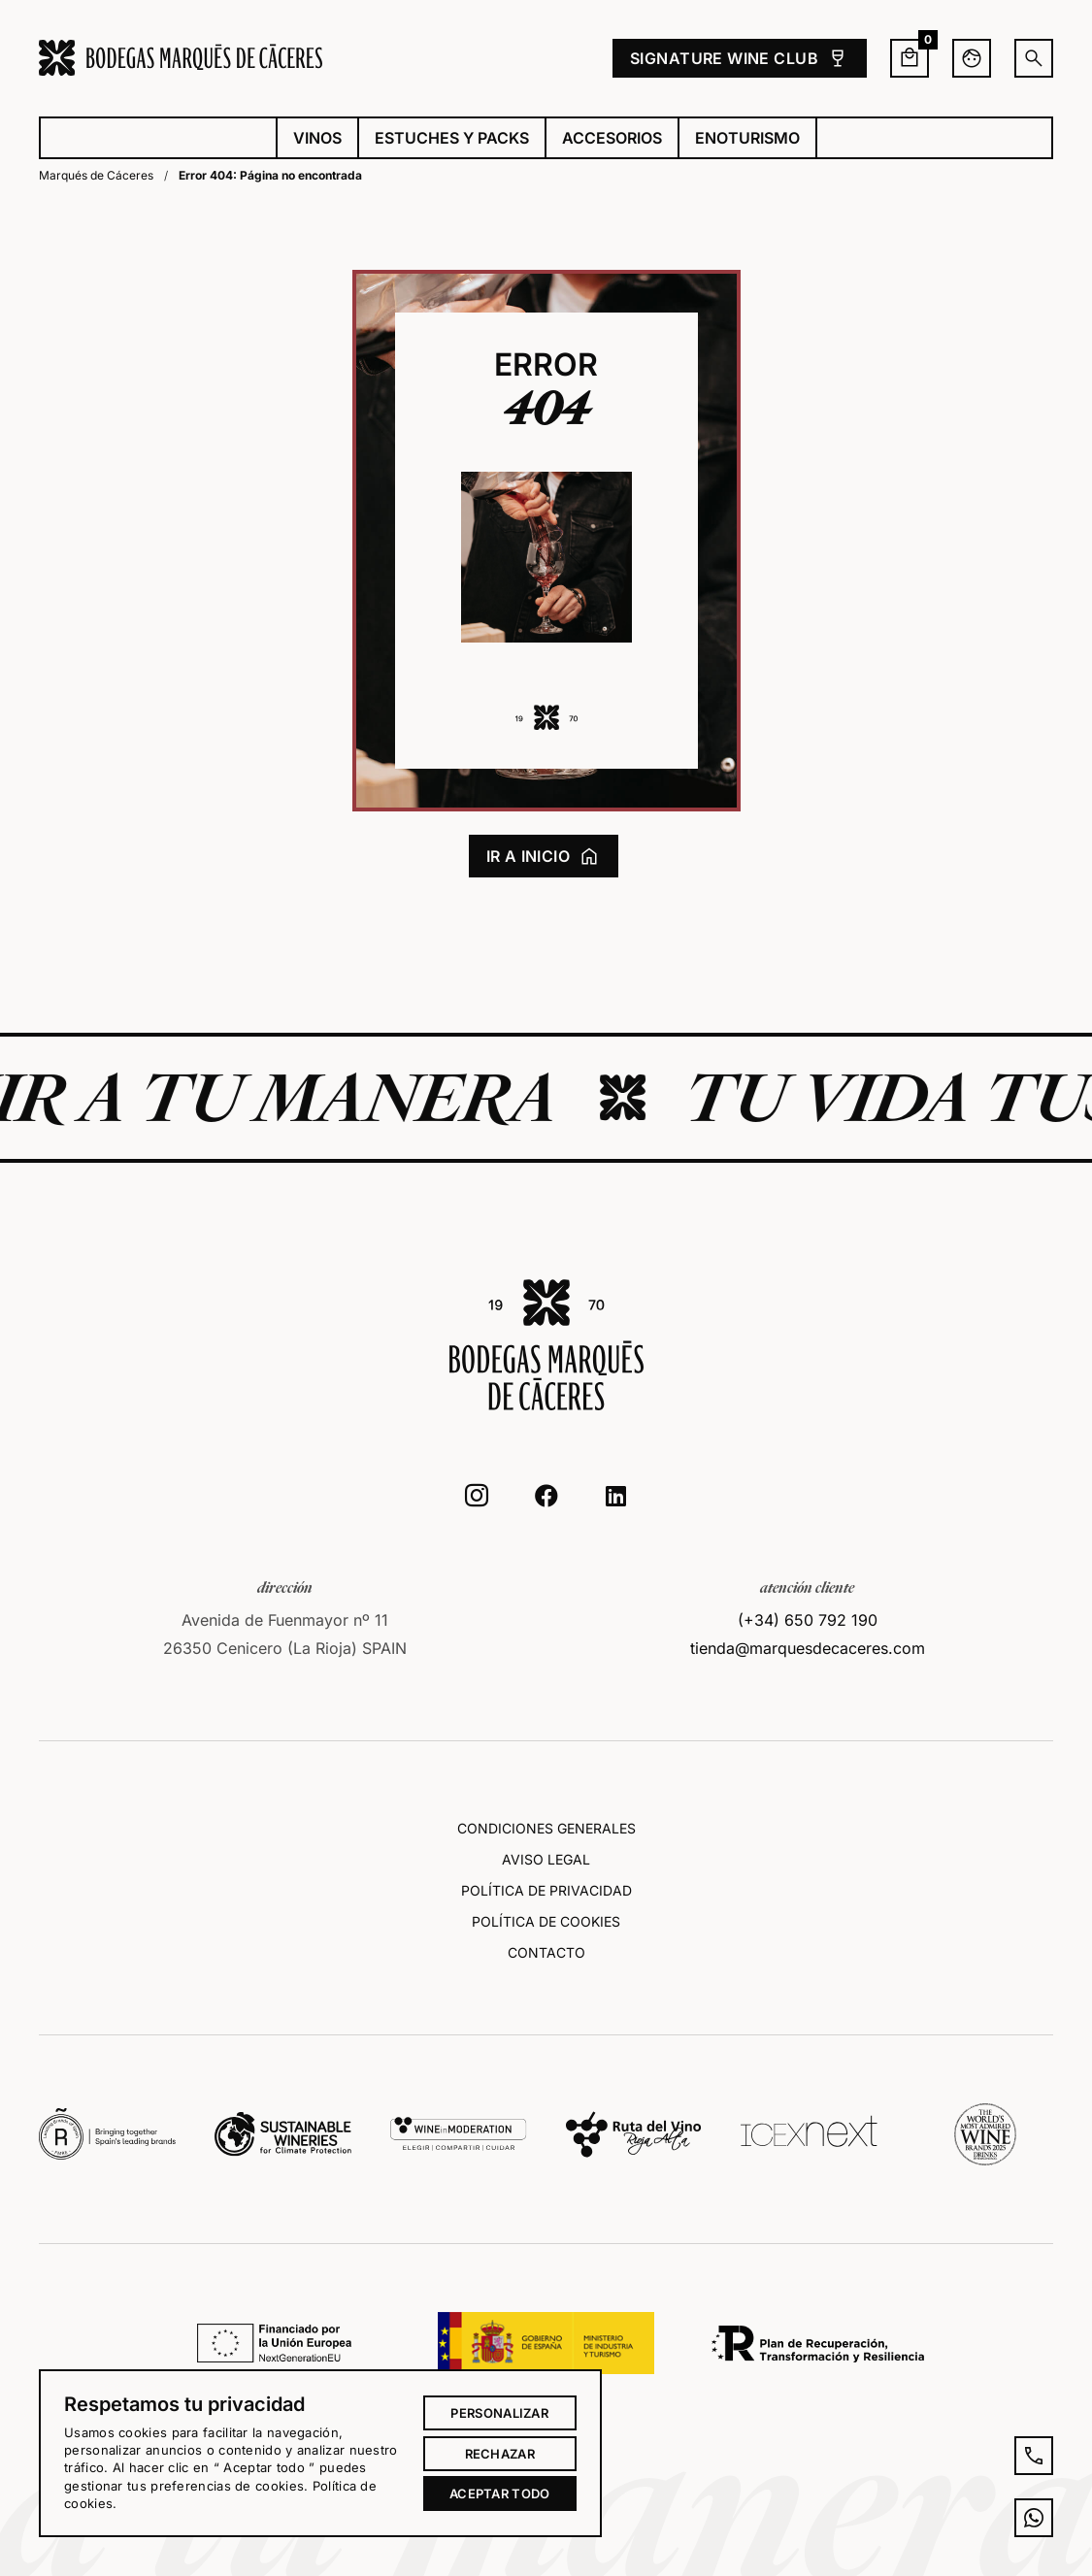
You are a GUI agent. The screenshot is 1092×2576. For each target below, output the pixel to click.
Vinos (317, 138)
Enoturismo (747, 138)
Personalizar (499, 2413)
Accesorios (612, 138)
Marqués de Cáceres (96, 175)
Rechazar (500, 2453)
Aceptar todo (499, 2493)
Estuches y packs (452, 138)
